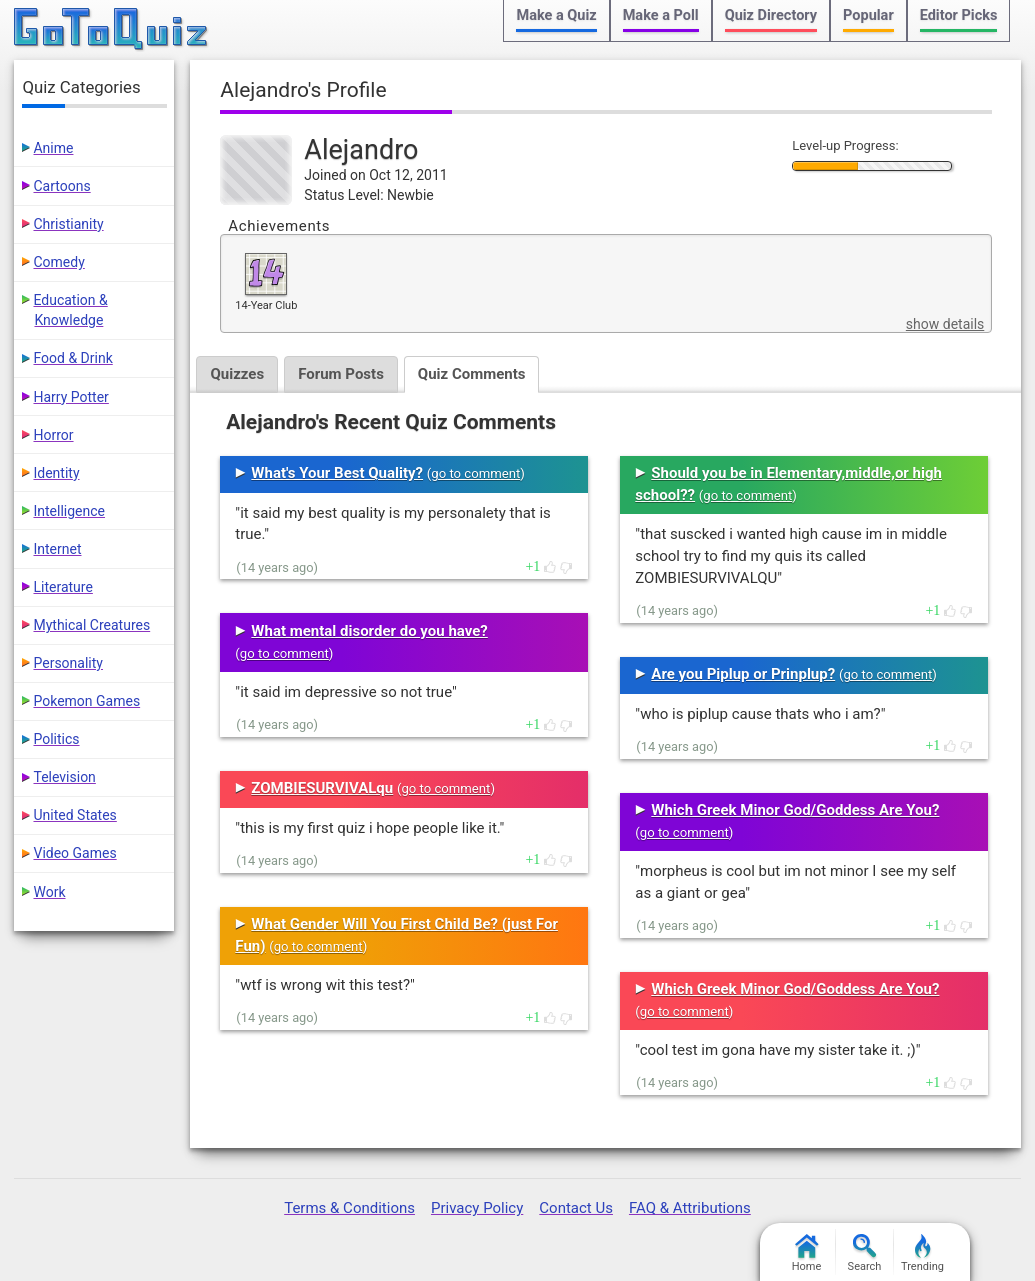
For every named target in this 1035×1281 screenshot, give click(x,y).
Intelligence (69, 511)
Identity (56, 473)
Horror (53, 435)
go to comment (475, 473)
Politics (56, 739)
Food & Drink (72, 358)
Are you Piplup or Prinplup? (743, 674)
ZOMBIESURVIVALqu (322, 788)
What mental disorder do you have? (369, 631)
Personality (67, 663)
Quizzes (237, 374)
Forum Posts (341, 374)
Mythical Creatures (91, 625)
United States (74, 815)
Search (865, 1253)
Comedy (58, 262)
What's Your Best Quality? (337, 473)
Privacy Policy (477, 1208)
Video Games (74, 853)
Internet (57, 549)
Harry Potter (70, 397)
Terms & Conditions (349, 1208)
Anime (53, 148)
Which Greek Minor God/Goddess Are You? (795, 810)
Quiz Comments (472, 374)
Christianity (68, 224)
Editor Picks (959, 15)
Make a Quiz (556, 15)
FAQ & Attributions (690, 1208)
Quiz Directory (771, 15)
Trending (922, 1253)
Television (64, 777)
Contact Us (576, 1208)
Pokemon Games (86, 701)
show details (945, 324)
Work (49, 892)
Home (807, 1253)
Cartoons (61, 186)
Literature (62, 587)
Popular (868, 15)
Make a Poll (661, 15)
